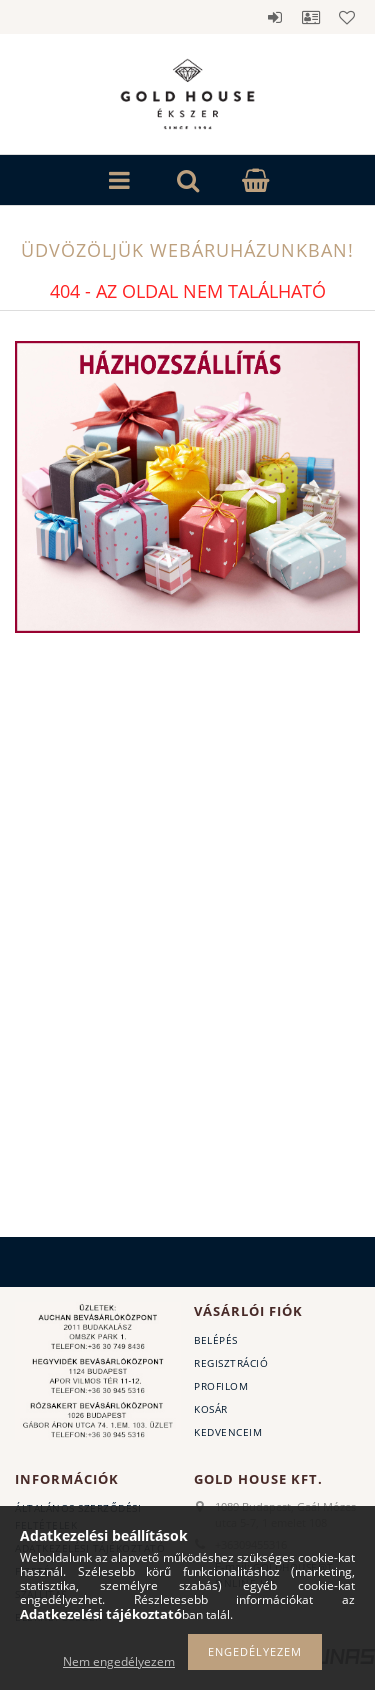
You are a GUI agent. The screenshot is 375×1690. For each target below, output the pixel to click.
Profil (311, 17)
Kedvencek (347, 17)
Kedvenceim (228, 1432)
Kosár (211, 1409)
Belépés (275, 17)
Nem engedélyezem (119, 1661)
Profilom (221, 1386)
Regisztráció (231, 1363)
